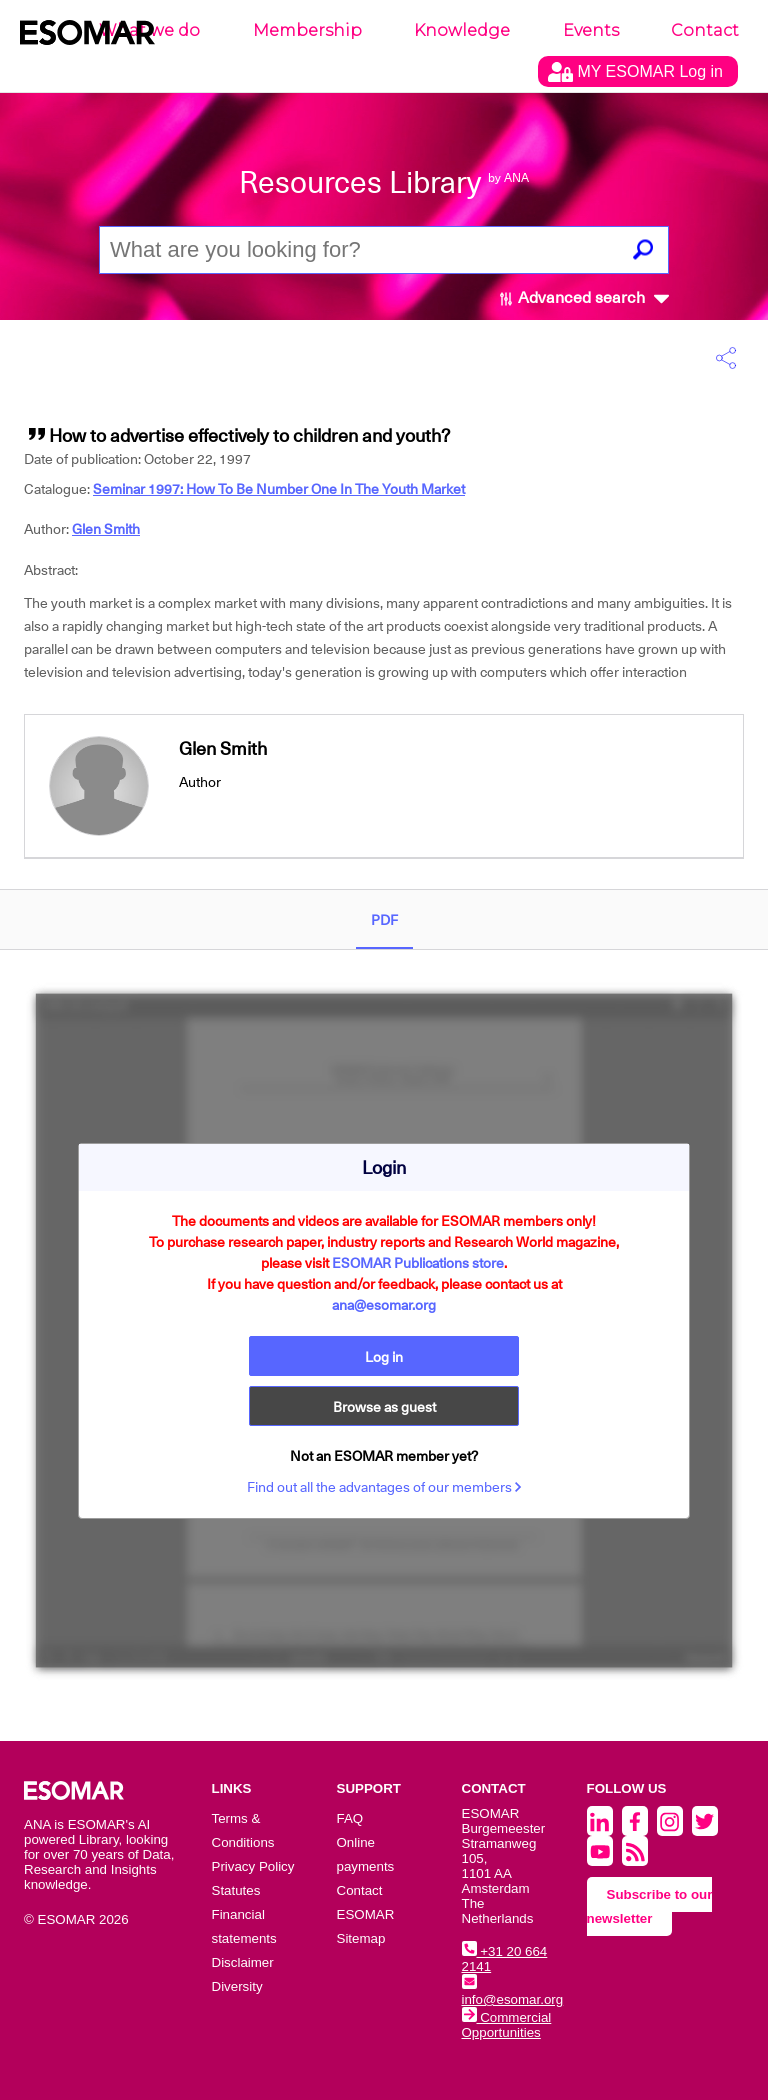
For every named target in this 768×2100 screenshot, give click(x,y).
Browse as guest (384, 1407)
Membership (307, 30)
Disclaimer (243, 1962)
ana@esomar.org (384, 1305)
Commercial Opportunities (507, 2025)
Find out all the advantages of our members (384, 1487)
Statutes (236, 1890)
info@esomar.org (513, 1992)
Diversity (237, 1986)
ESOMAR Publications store (418, 1263)
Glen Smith (106, 529)
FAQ (350, 1818)
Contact (705, 30)
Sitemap (361, 1938)
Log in (384, 1357)
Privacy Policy (253, 1866)
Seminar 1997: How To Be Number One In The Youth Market (279, 489)
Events (591, 30)
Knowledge (462, 30)
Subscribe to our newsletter (650, 1906)
